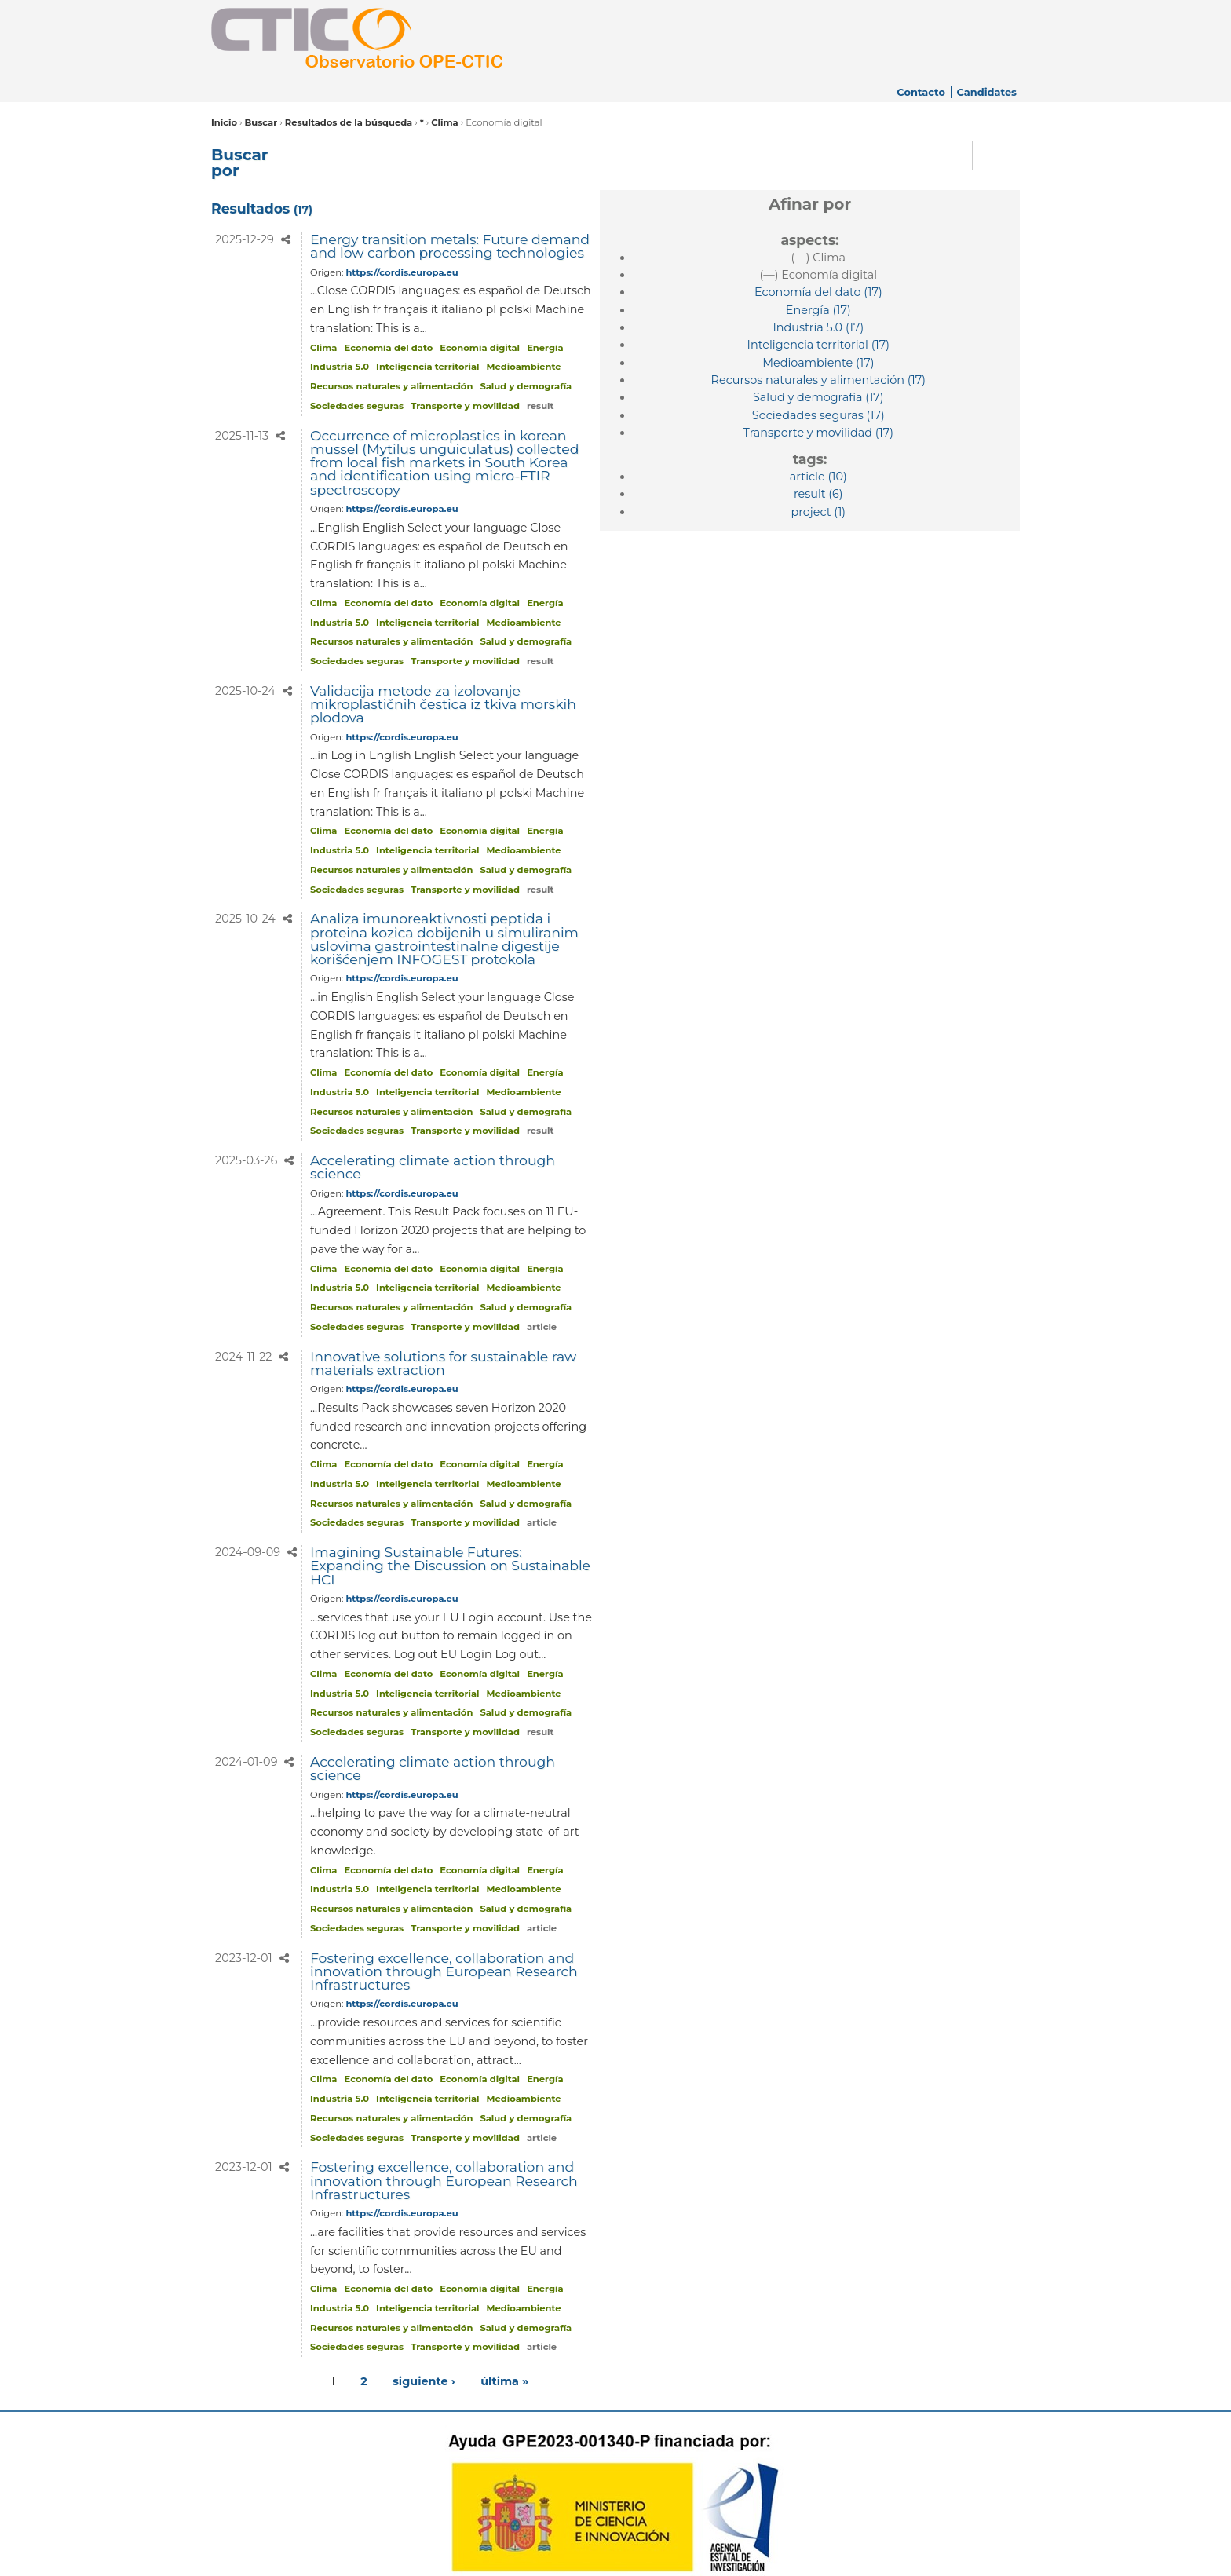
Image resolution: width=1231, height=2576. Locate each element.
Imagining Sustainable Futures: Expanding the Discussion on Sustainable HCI (450, 1566)
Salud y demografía (526, 386)
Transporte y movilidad (465, 405)
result (540, 405)
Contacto (921, 92)
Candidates (986, 92)
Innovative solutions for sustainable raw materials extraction (443, 1363)
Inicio (224, 122)
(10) (818, 477)
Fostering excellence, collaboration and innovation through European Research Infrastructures (444, 1971)
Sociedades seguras (357, 405)
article (542, 1326)
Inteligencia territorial (427, 366)
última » (504, 2381)
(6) (818, 494)
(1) (818, 512)
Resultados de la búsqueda (349, 122)
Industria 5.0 (339, 366)
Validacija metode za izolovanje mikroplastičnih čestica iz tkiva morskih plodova (443, 704)
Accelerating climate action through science (432, 1167)
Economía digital (480, 347)
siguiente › (424, 2381)
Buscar (260, 122)
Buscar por (239, 162)
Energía (545, 347)
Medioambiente (524, 366)
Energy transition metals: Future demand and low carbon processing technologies (450, 246)
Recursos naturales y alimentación (391, 386)
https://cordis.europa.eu (401, 272)
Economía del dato (389, 347)
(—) (818, 257)
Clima (444, 122)
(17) (818, 292)
